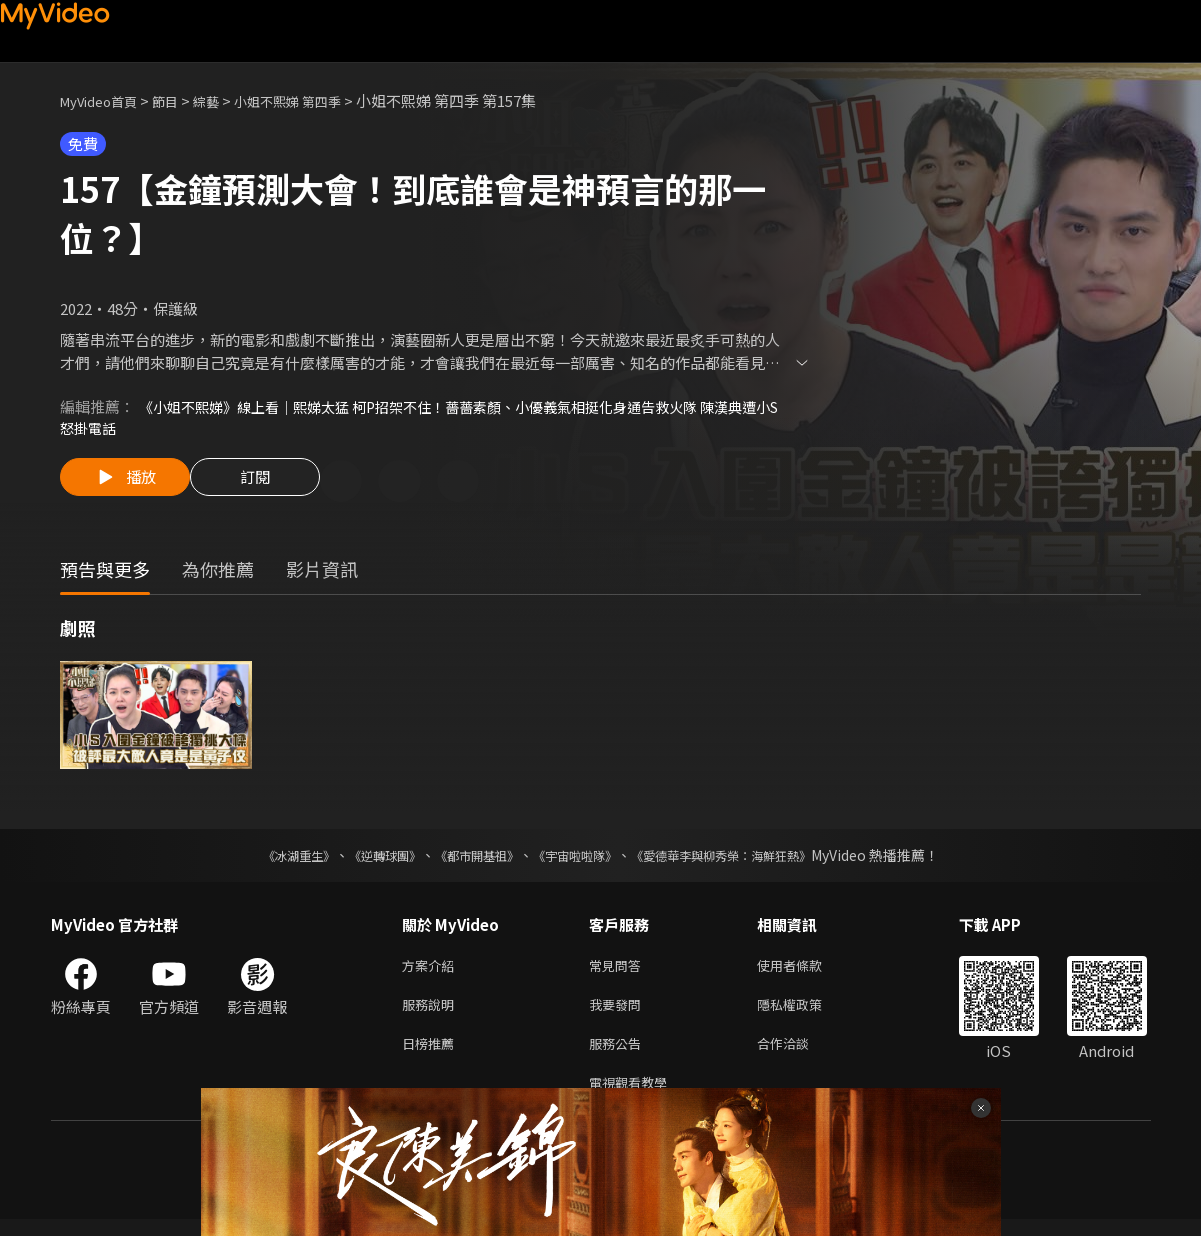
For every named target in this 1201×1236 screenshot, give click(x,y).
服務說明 (432, 1013)
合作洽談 (799, 1055)
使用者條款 (806, 971)
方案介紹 (432, 971)
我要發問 (619, 1013)
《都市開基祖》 (467, 860)
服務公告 (619, 1055)
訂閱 (271, 485)
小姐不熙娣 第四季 (317, 100)
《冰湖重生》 (264, 860)
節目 (181, 100)
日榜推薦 (432, 1055)
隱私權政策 (806, 1013)
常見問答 (619, 971)
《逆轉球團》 (362, 860)
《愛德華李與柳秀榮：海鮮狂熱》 (747, 860)
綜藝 (226, 100)
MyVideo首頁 (105, 100)
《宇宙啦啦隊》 (579, 860)
